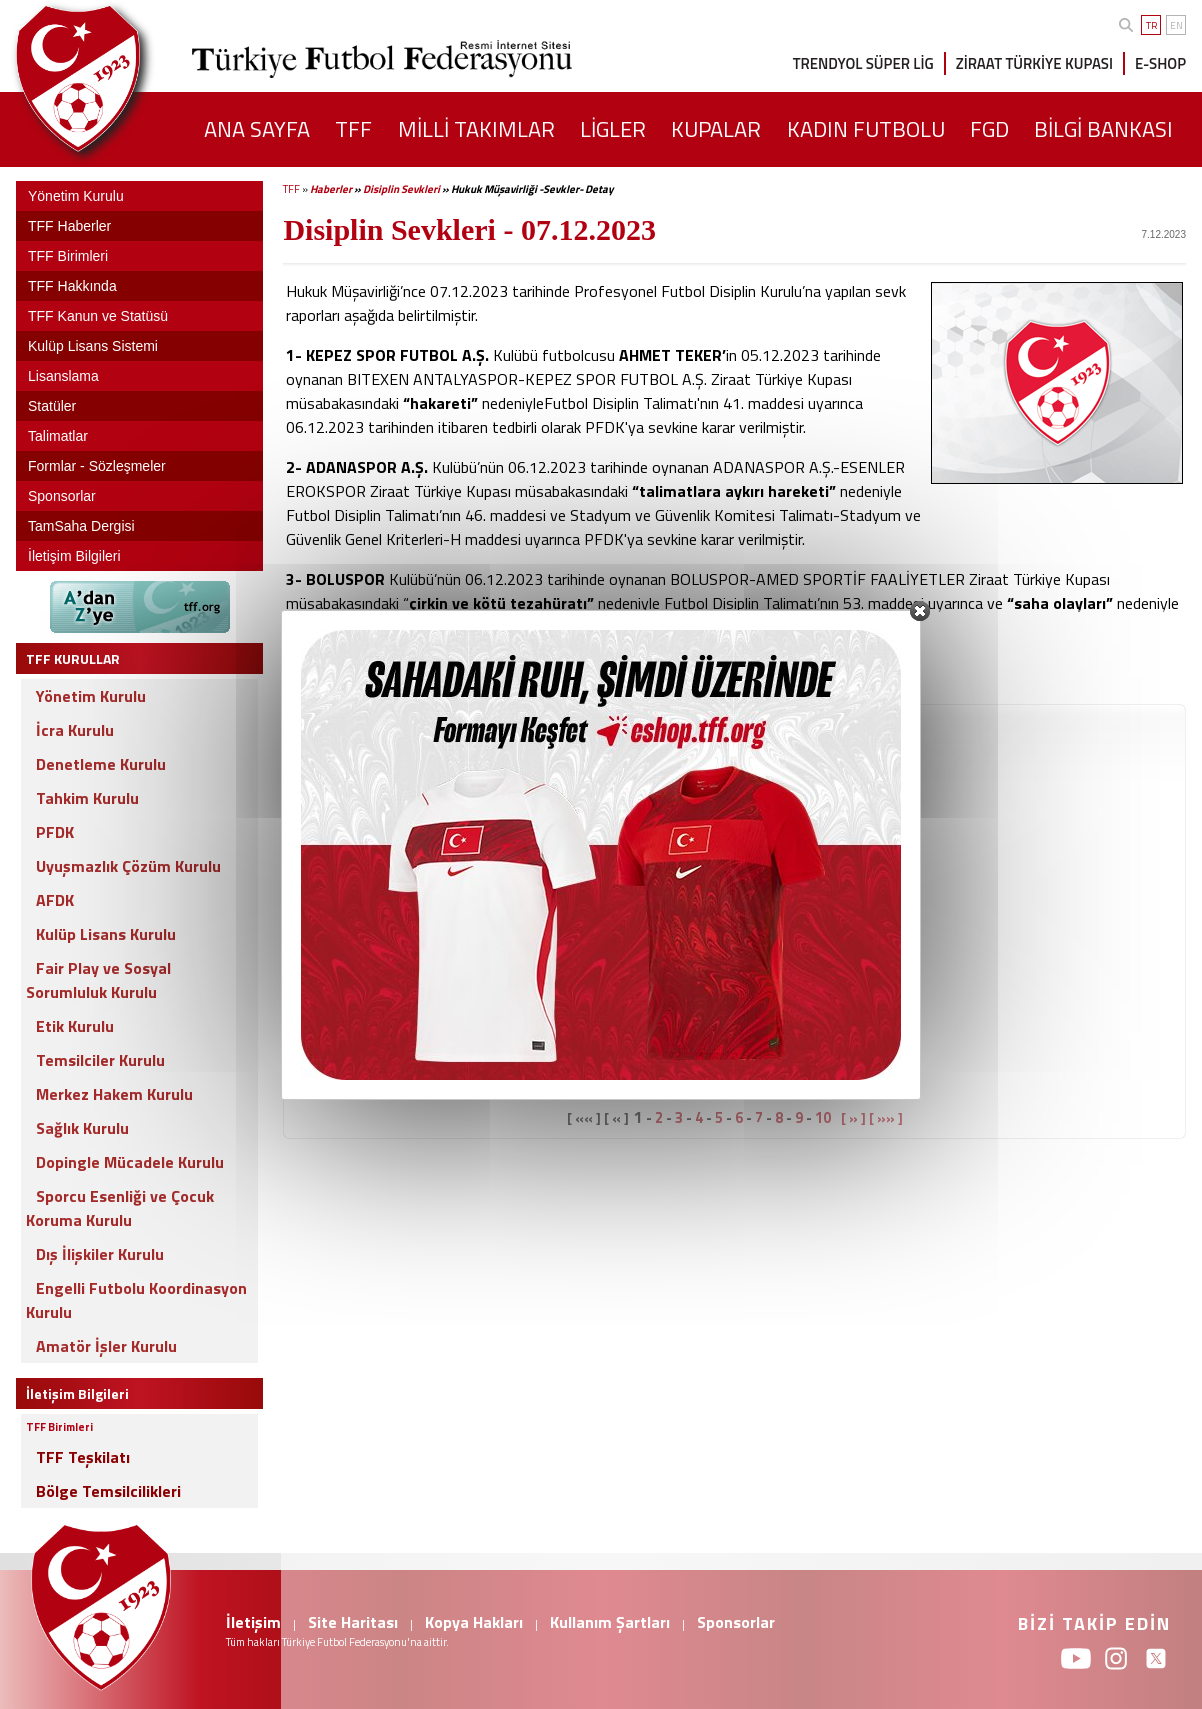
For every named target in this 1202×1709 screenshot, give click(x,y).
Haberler (331, 189)
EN (1176, 25)
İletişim (253, 1622)
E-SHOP (1160, 63)
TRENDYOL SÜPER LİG (863, 63)
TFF (291, 189)
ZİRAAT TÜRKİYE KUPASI (1034, 63)
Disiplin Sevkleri (401, 189)
